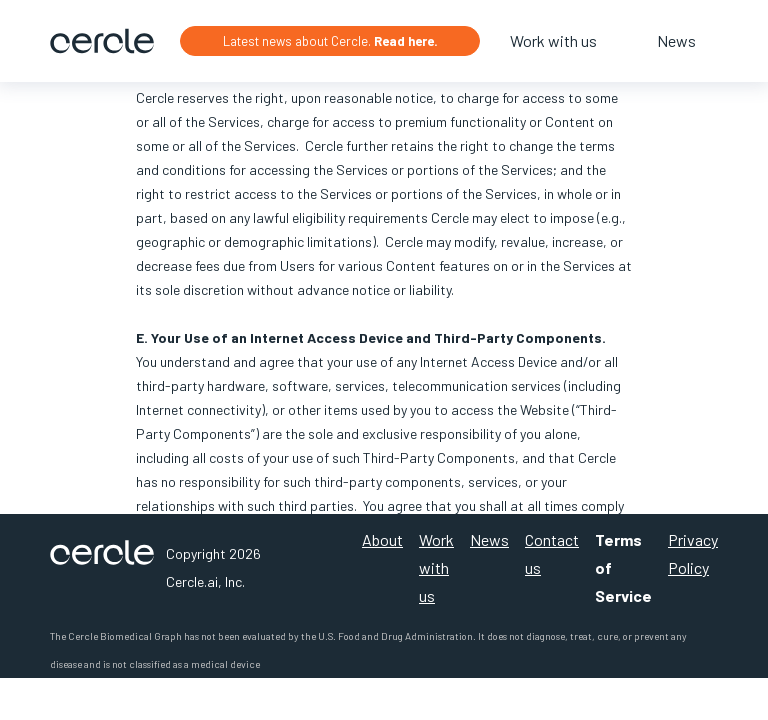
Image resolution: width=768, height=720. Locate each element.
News (676, 40)
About (382, 539)
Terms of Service (623, 567)
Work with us (553, 40)
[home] (102, 41)
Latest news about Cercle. (330, 41)
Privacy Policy (693, 553)
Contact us (552, 553)
